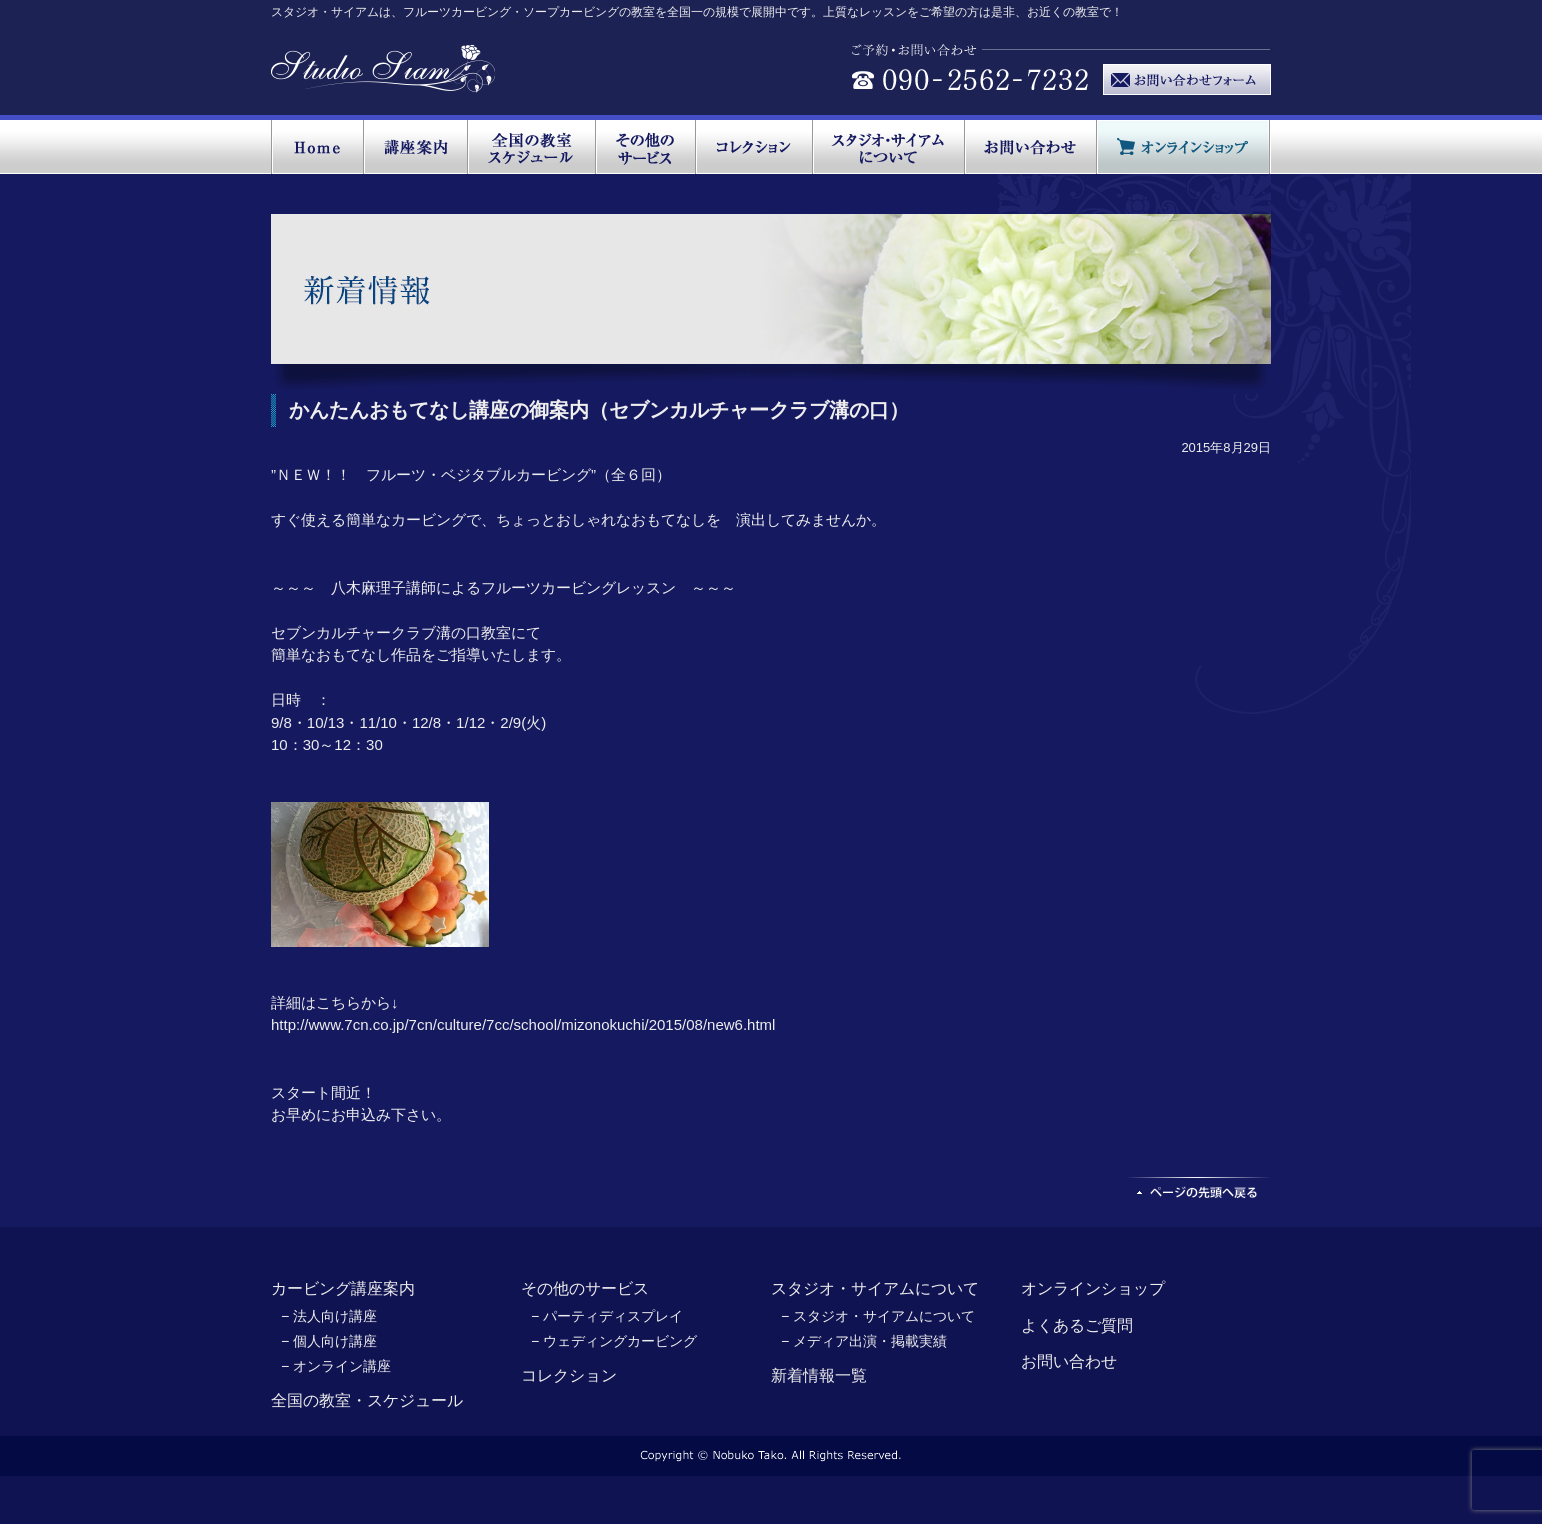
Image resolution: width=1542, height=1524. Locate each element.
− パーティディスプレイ (607, 1316)
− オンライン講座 (336, 1366)
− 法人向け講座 (329, 1316)
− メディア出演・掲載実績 (864, 1341)
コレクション (569, 1375)
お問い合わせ (1069, 1361)
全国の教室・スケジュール (367, 1400)
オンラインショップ (1093, 1288)
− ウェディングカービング (614, 1341)
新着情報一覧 (819, 1375)
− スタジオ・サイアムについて (878, 1316)
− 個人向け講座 (329, 1341)
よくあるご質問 (1077, 1325)
